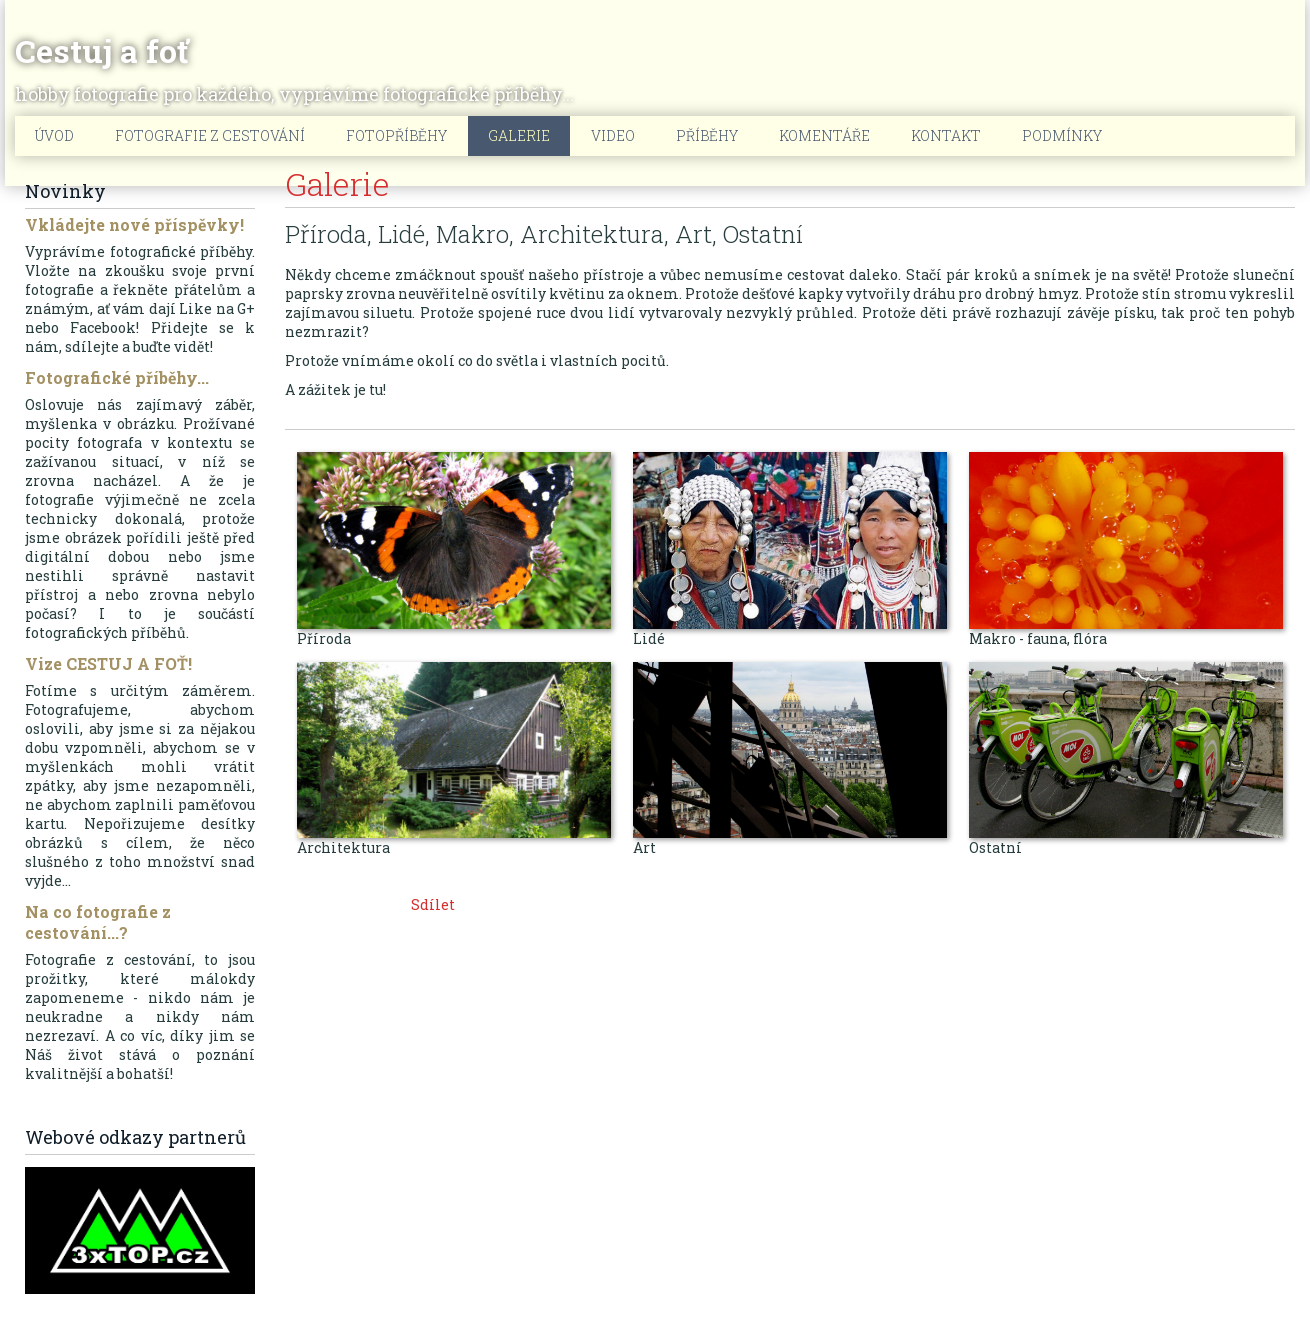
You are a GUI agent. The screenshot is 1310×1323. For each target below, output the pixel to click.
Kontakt (946, 135)
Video (613, 135)
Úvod (54, 135)
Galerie (519, 135)
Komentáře (824, 135)
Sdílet (433, 904)
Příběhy (707, 135)
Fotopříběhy (396, 135)
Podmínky (1062, 135)
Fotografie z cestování (210, 135)
